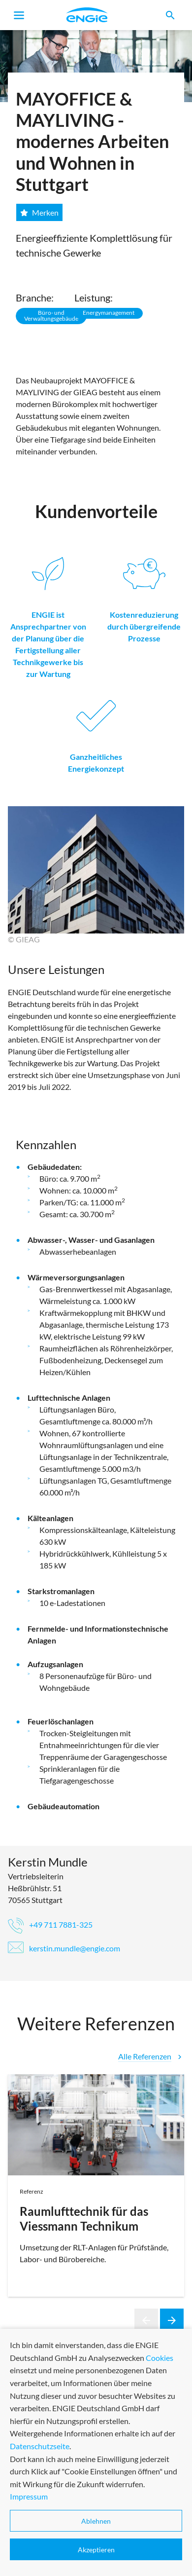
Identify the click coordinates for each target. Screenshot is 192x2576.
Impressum (117, 2482)
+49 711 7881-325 (50, 1924)
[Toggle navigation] (19, 15)
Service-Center (31, 2482)
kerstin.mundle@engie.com (64, 1948)
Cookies (159, 2526)
